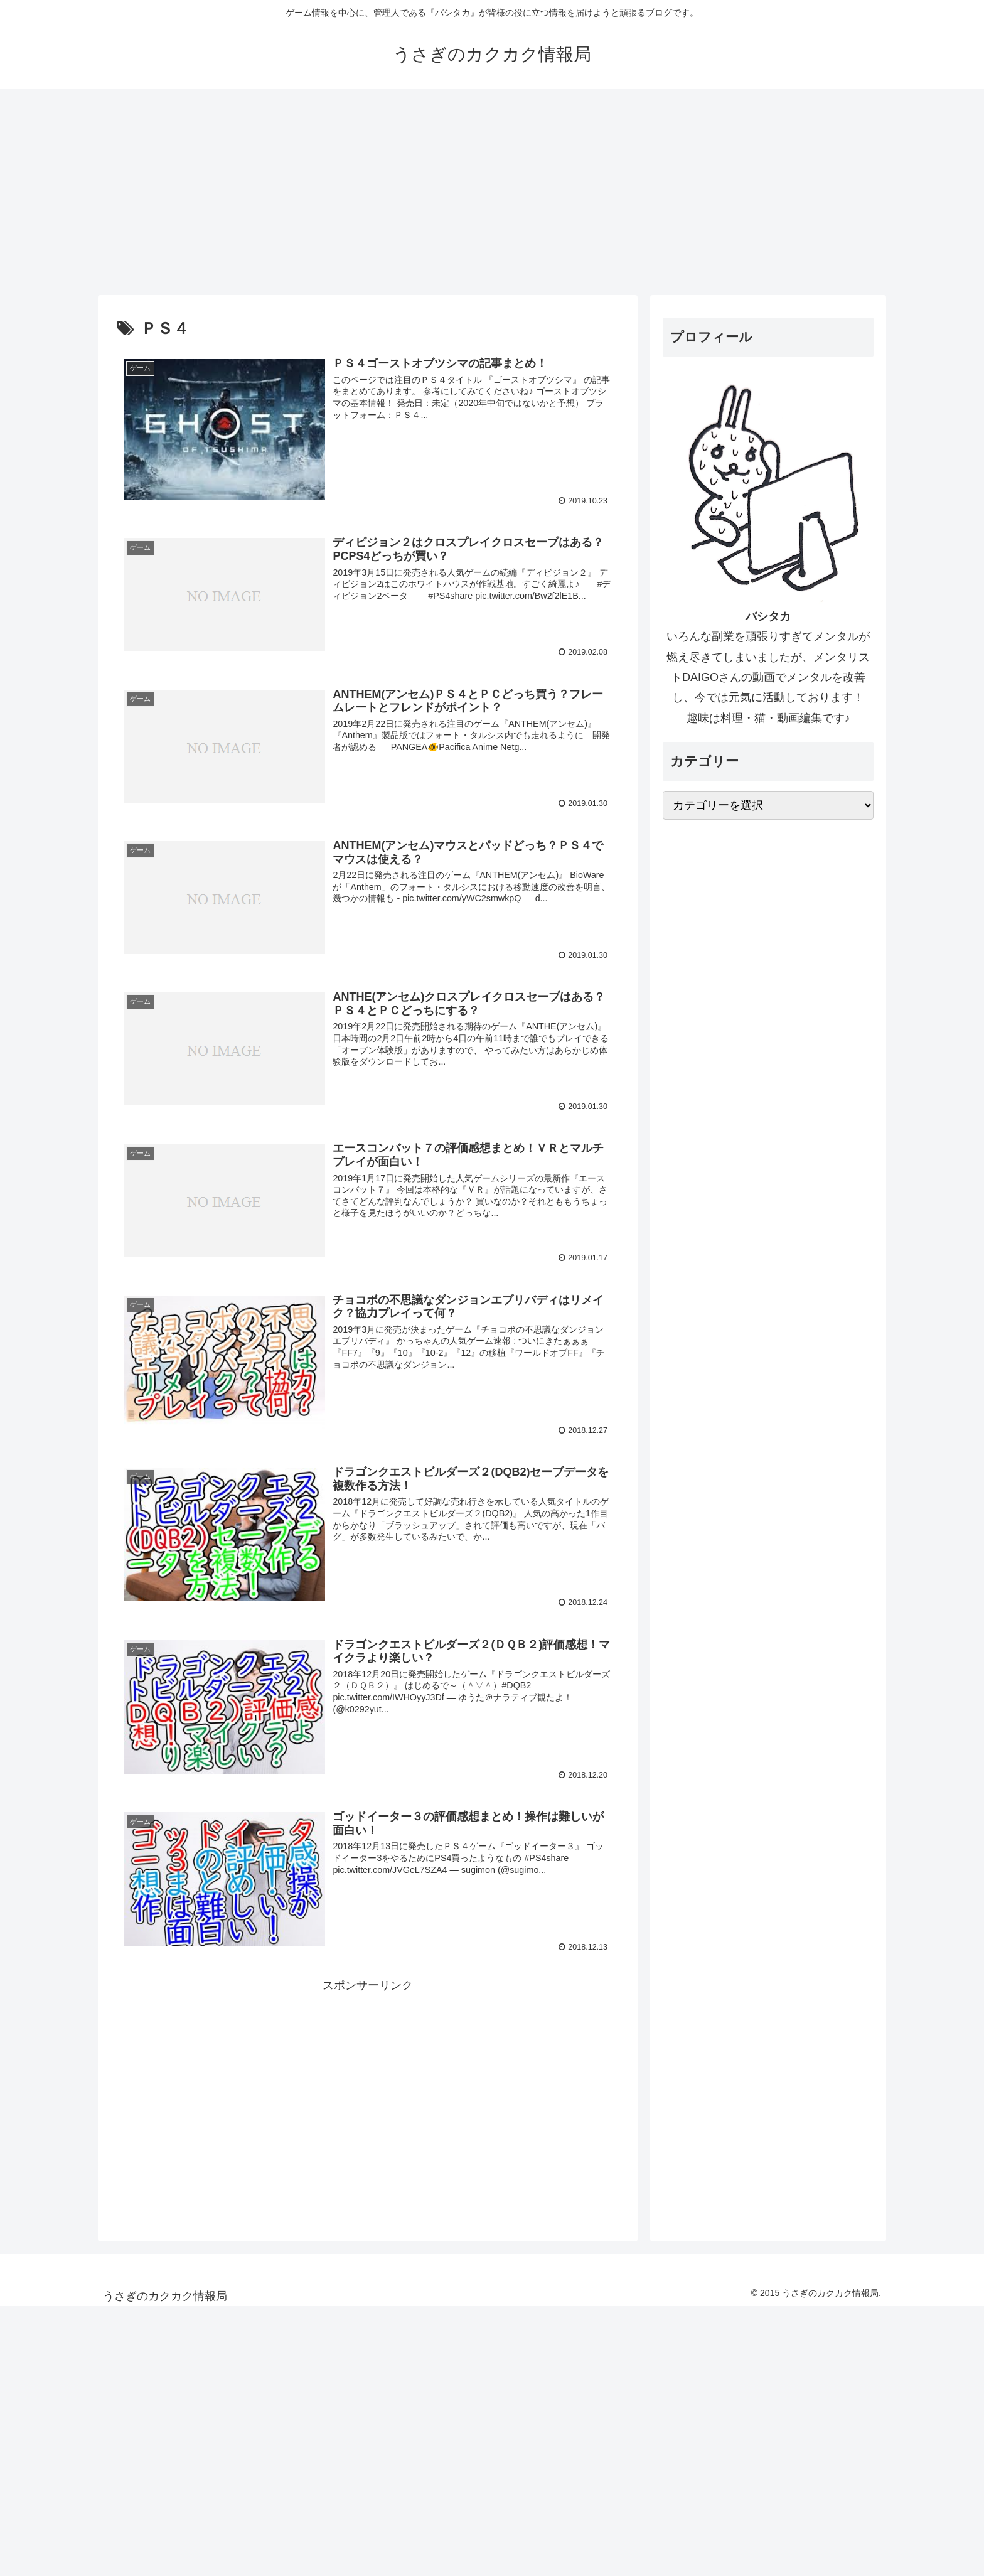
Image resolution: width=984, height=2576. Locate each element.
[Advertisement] (492, 192)
